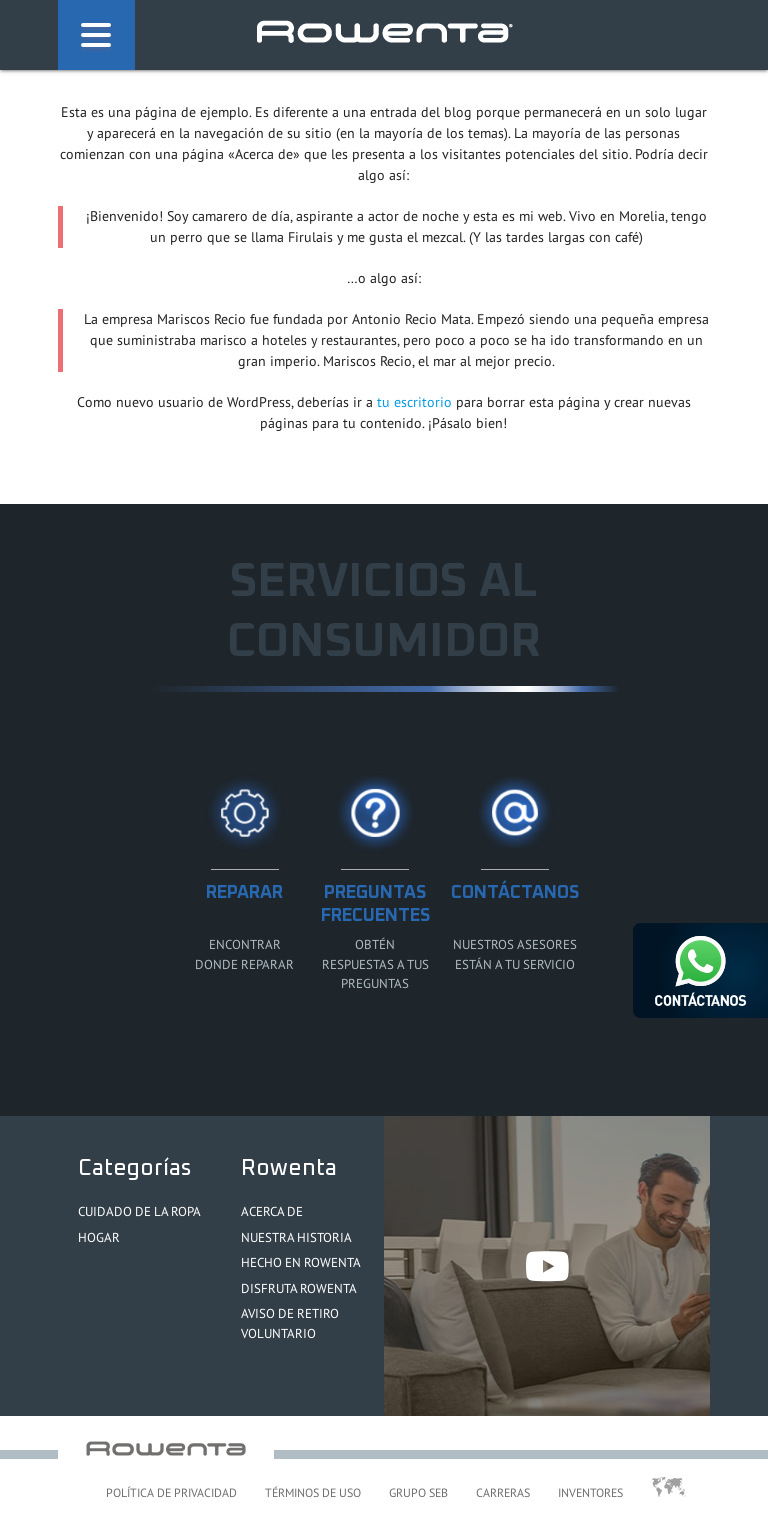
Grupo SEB (418, 1492)
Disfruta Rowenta (299, 1288)
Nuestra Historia (296, 1237)
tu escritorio (414, 402)
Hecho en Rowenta (301, 1262)
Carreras (503, 1492)
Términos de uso (313, 1492)
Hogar (99, 1237)
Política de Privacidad (171, 1492)
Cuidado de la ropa (139, 1211)
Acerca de (272, 1211)
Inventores (590, 1492)
